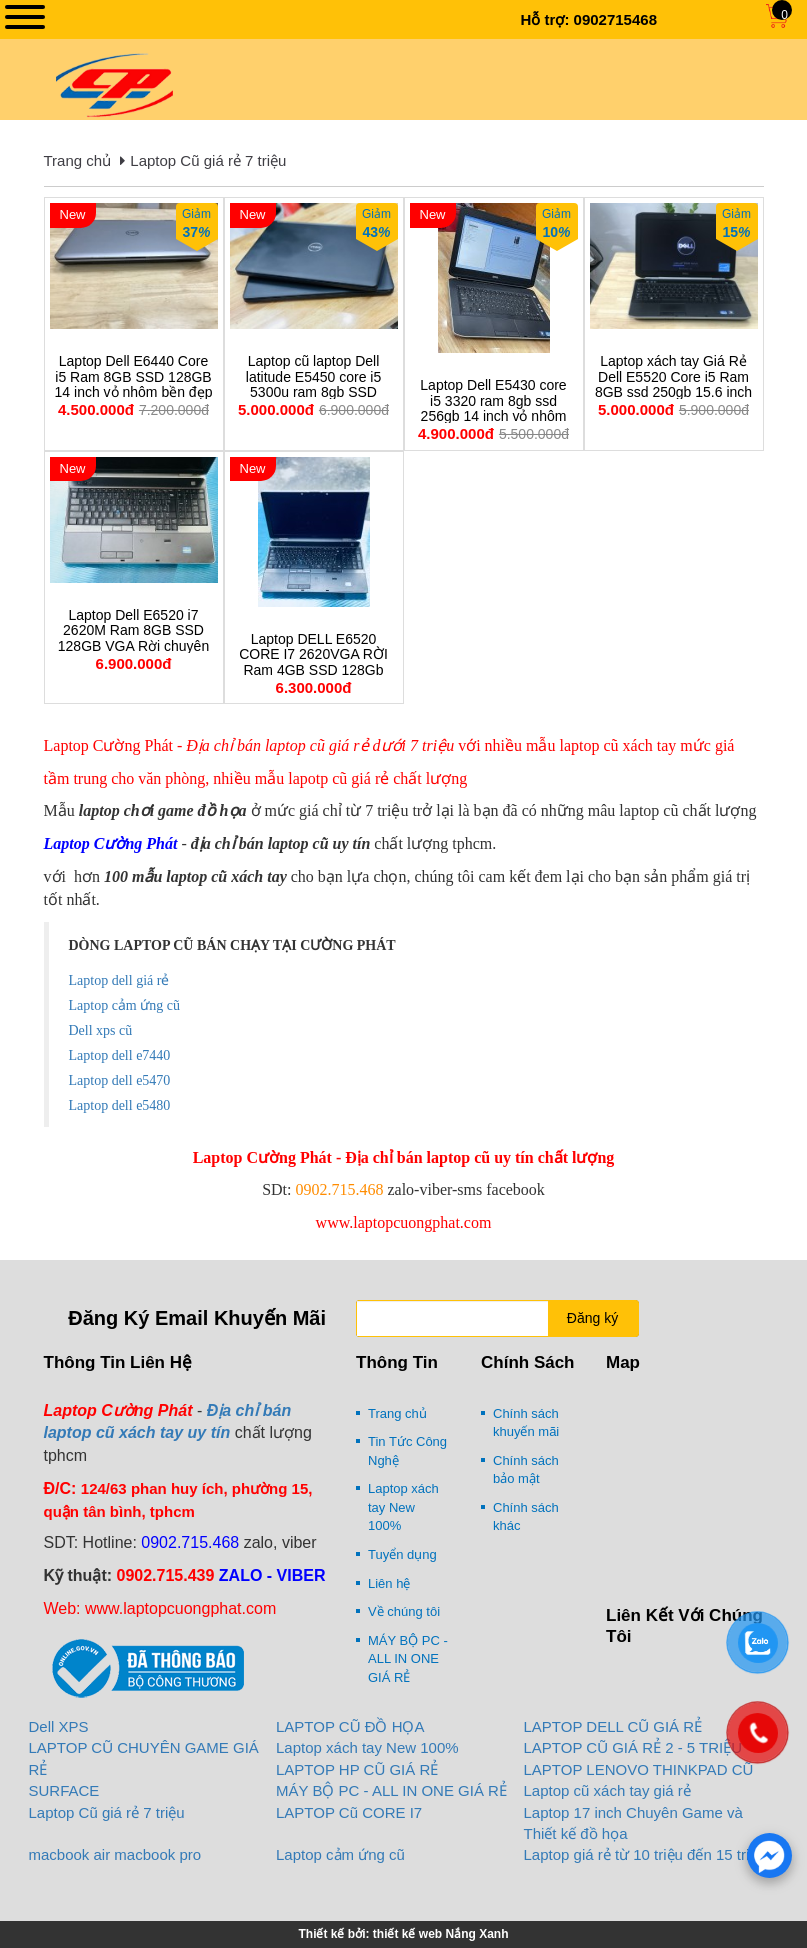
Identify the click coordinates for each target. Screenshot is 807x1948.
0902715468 (615, 19)
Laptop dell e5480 (120, 1105)
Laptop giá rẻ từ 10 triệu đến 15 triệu (645, 1854)
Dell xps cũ (101, 1030)
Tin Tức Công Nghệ (407, 1451)
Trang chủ (78, 160)
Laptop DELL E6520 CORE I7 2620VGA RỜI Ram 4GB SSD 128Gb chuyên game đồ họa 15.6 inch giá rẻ (313, 670)
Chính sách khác (526, 1517)
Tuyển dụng (402, 1554)
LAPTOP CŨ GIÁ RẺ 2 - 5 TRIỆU (633, 1747)
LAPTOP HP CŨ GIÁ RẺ (357, 1769)
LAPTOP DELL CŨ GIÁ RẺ (613, 1726)
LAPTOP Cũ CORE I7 (349, 1812)
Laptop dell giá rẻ (119, 980)
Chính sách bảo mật (526, 1470)
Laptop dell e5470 (120, 1080)
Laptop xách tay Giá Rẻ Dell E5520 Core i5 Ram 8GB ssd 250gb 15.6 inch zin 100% (673, 384)
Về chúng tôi (404, 1611)
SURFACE (64, 1790)
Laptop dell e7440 (120, 1055)
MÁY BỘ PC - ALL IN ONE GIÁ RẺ (408, 1659)
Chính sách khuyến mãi (526, 1423)
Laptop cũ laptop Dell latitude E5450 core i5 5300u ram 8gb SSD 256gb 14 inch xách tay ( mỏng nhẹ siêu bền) (313, 392)
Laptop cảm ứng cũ (340, 1854)
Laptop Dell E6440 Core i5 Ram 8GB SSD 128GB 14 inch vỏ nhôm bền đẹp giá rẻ (134, 384)
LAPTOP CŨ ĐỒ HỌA (350, 1726)
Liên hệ (389, 1583)
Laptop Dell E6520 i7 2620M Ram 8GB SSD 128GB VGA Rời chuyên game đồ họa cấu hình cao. (133, 646)
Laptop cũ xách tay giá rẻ (607, 1790)
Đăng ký (592, 1318)
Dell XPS (59, 1726)
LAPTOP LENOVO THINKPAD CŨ (639, 1769)
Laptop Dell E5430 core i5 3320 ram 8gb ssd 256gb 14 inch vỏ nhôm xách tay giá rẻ (493, 408)
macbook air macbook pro (115, 1854)
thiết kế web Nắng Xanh (441, 1934)
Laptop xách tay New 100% (403, 1507)
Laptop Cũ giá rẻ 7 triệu (208, 160)
